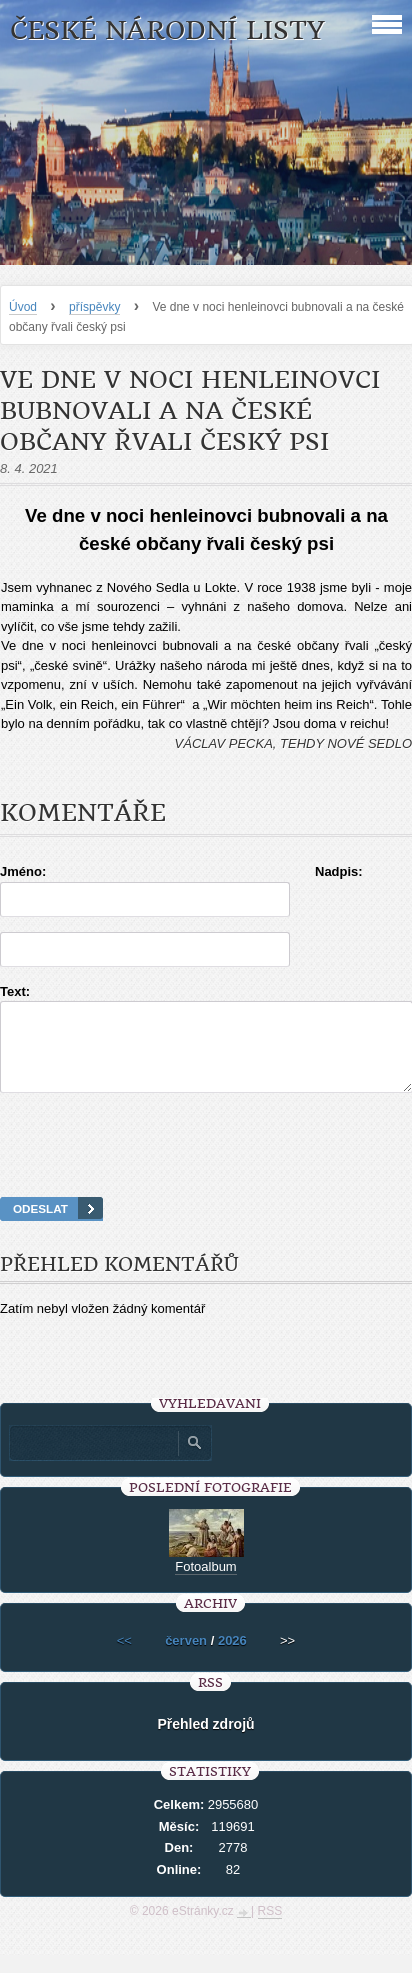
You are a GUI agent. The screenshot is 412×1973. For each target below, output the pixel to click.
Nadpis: (339, 871)
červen (186, 1658)
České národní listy (167, 30)
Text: (15, 991)
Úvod (23, 307)
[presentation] (206, 1170)
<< (124, 1658)
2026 (232, 1658)
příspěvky (94, 307)
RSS (270, 1929)
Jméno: (23, 871)
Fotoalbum (205, 1584)
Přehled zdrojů (205, 1742)
